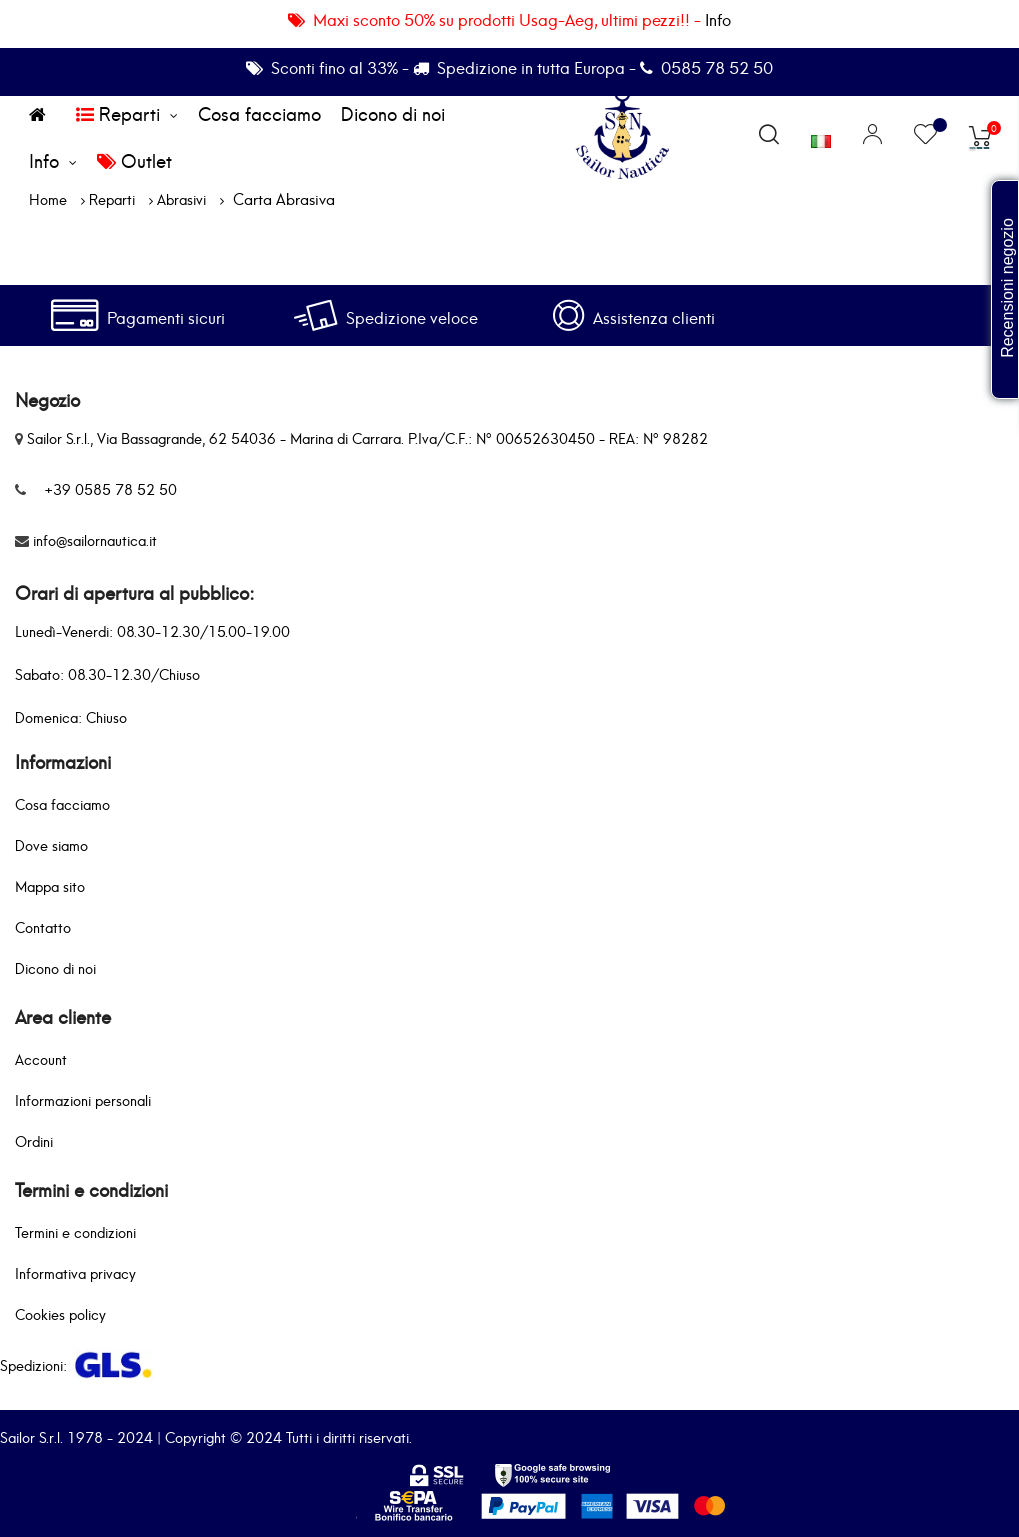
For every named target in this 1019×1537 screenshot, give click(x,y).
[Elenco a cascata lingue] (821, 136)
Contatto (43, 926)
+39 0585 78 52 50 (110, 488)
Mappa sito (50, 885)
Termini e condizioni (75, 1231)
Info (718, 18)
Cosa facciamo (62, 803)
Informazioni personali (83, 1099)
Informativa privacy (75, 1272)
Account (41, 1058)
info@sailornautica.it (95, 539)
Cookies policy (60, 1313)
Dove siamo (51, 844)
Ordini (34, 1140)
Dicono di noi (55, 967)
